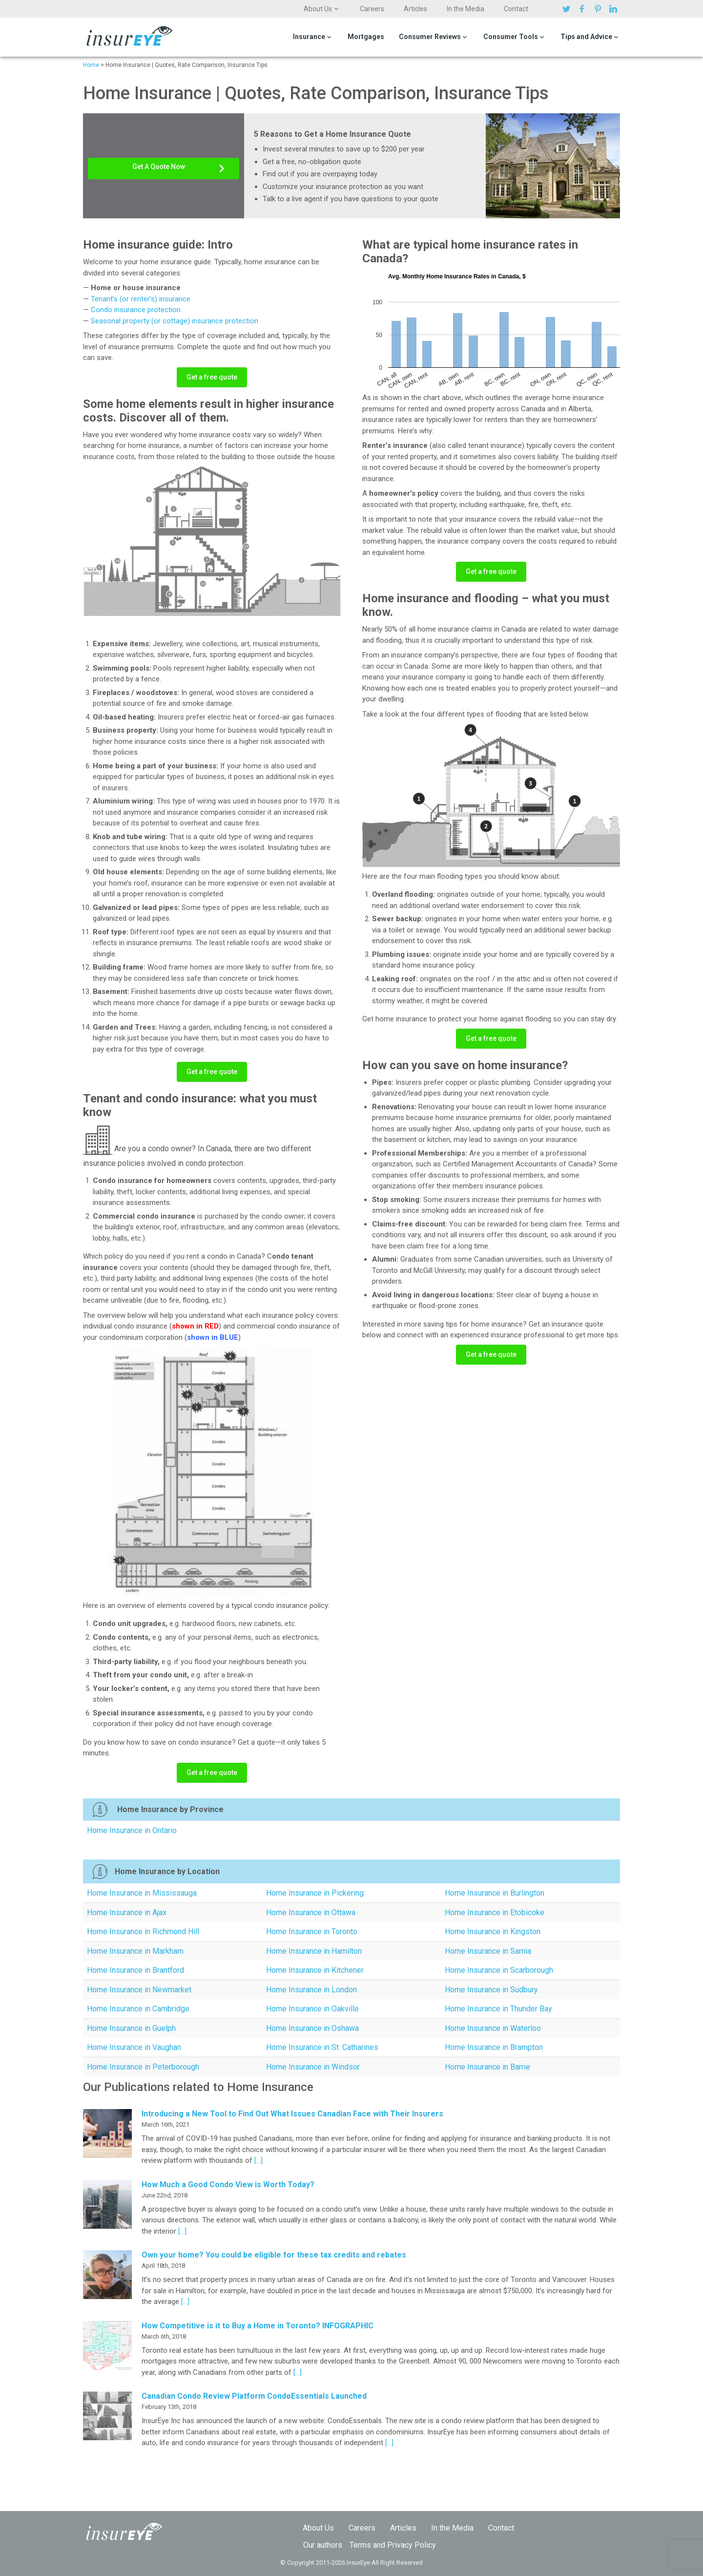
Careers (372, 9)
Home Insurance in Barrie (487, 2066)
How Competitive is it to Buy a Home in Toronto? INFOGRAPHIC (257, 2325)
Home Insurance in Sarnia (488, 1951)
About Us (318, 9)
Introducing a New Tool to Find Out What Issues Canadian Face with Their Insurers (292, 2113)
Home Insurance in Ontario (132, 1830)
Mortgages (366, 37)
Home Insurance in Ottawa (310, 1912)
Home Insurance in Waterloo (493, 2028)
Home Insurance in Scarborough (499, 1970)
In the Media (465, 9)
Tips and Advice (586, 37)
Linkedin (614, 8)
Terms (360, 2545)
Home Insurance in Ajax (126, 1912)
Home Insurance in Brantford (135, 1970)
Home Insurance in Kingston (492, 1931)
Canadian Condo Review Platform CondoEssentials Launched (254, 2396)
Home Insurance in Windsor (313, 2066)
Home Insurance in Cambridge (138, 2008)
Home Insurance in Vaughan (134, 2047)
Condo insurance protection (136, 309)
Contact (516, 9)
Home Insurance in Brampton (494, 2047)
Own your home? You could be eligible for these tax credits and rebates (274, 2254)
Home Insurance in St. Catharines (322, 2047)
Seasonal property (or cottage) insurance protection (174, 321)
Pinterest (599, 8)
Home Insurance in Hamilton (314, 1951)
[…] (257, 2160)
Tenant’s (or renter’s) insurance (140, 299)
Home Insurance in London (311, 1989)
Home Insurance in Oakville (312, 2008)
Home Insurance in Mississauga (142, 1893)
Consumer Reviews (430, 37)
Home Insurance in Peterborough (143, 2066)
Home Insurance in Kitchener (315, 1970)
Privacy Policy (411, 2545)
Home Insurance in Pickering (315, 1893)
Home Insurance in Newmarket (139, 1989)
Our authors (322, 2545)
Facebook (583, 8)
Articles (415, 9)
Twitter (567, 8)
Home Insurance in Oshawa (312, 2028)
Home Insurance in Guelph (131, 2028)
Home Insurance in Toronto (311, 1931)
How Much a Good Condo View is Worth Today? (228, 2184)
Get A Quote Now (158, 166)
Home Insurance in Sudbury (491, 1989)
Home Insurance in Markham (135, 1951)
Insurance (309, 37)
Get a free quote (211, 377)
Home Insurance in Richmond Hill (143, 1931)
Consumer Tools (510, 37)
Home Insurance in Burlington (494, 1893)
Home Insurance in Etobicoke (494, 1912)
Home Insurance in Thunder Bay (498, 2008)
